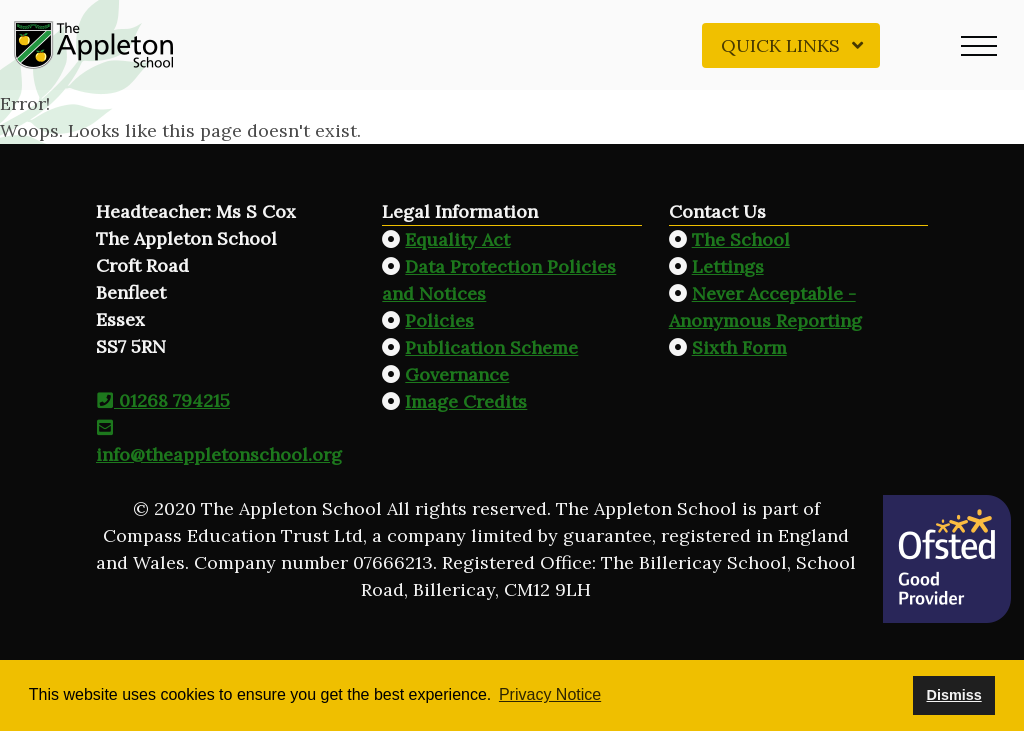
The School (741, 239)
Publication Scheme (491, 347)
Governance (457, 374)
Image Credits (466, 401)
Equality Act (457, 239)
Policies (439, 320)
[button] (979, 45)
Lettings (728, 266)
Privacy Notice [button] (550, 694)
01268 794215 (163, 400)
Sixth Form (739, 347)
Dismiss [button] (953, 695)
